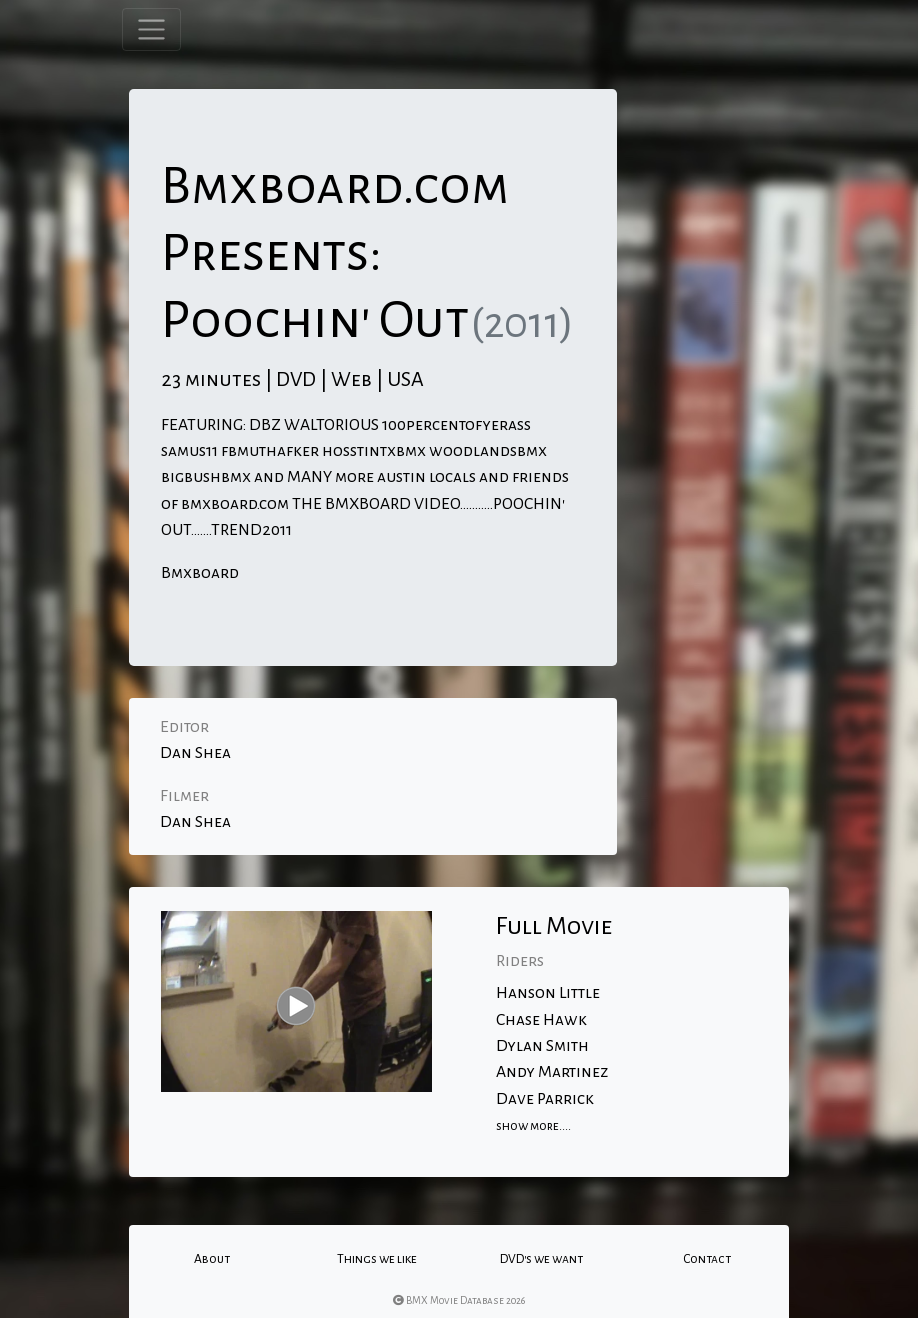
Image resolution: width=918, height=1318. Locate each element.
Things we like (377, 1259)
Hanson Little (548, 993)
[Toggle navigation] (151, 29)
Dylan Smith (542, 1046)
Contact (707, 1259)
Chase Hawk (541, 1020)
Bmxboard (200, 573)
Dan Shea (195, 753)
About (212, 1259)
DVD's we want (541, 1259)
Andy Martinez (552, 1072)
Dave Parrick (545, 1099)
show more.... (533, 1126)
